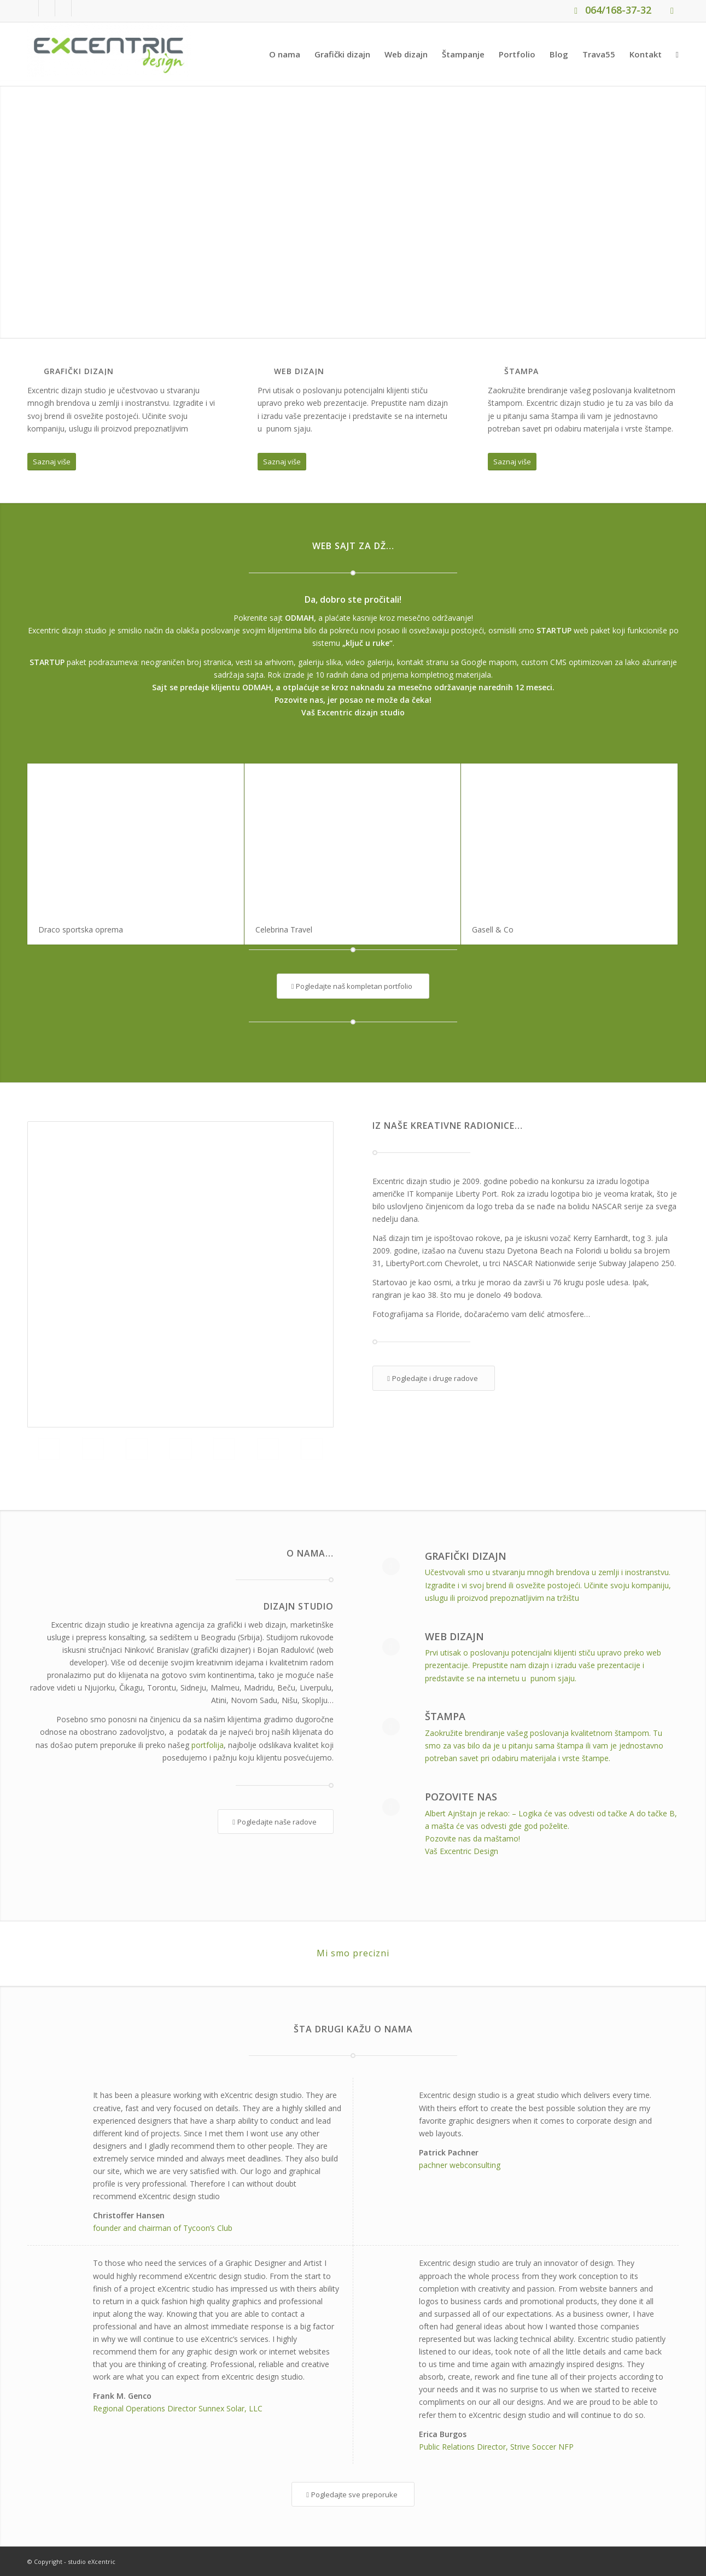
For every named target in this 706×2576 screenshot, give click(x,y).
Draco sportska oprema (80, 929)
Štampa (445, 1716)
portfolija (207, 1745)
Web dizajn (454, 1636)
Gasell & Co (493, 929)
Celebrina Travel (283, 929)
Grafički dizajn (465, 1556)
